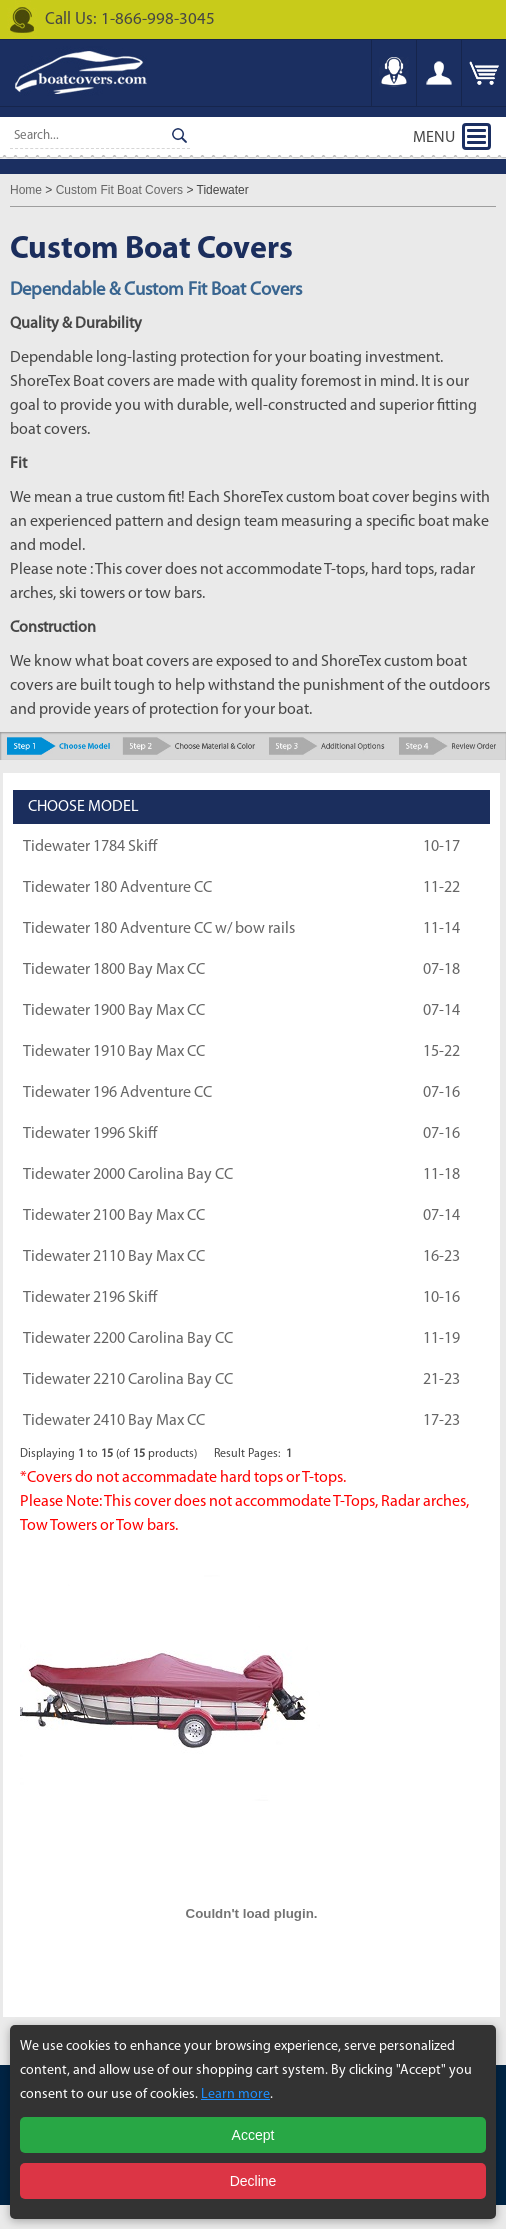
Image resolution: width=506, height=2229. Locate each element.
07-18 (441, 970)
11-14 (441, 929)
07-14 (441, 1011)
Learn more (235, 2094)
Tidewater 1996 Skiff (90, 1134)
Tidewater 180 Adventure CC (117, 888)
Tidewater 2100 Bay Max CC (114, 1216)
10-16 (441, 1298)
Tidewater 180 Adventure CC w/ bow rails (159, 929)
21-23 (441, 1380)
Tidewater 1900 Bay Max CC (114, 1011)
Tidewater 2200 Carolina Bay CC (128, 1339)
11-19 (441, 1339)
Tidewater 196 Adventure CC (117, 1093)
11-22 (441, 888)
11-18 (441, 1175)
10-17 (441, 847)
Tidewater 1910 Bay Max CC (114, 1052)
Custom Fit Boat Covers (119, 190)
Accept (253, 2135)
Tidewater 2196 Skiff (90, 1298)
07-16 (441, 1093)
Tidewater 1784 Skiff (90, 847)
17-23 (441, 1421)
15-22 (441, 1052)
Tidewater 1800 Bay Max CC (114, 970)
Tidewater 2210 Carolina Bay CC (128, 1380)
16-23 (441, 1257)
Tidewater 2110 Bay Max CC (114, 1257)
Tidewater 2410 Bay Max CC (114, 1421)
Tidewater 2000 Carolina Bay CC (128, 1175)
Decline (253, 2181)
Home (26, 190)
